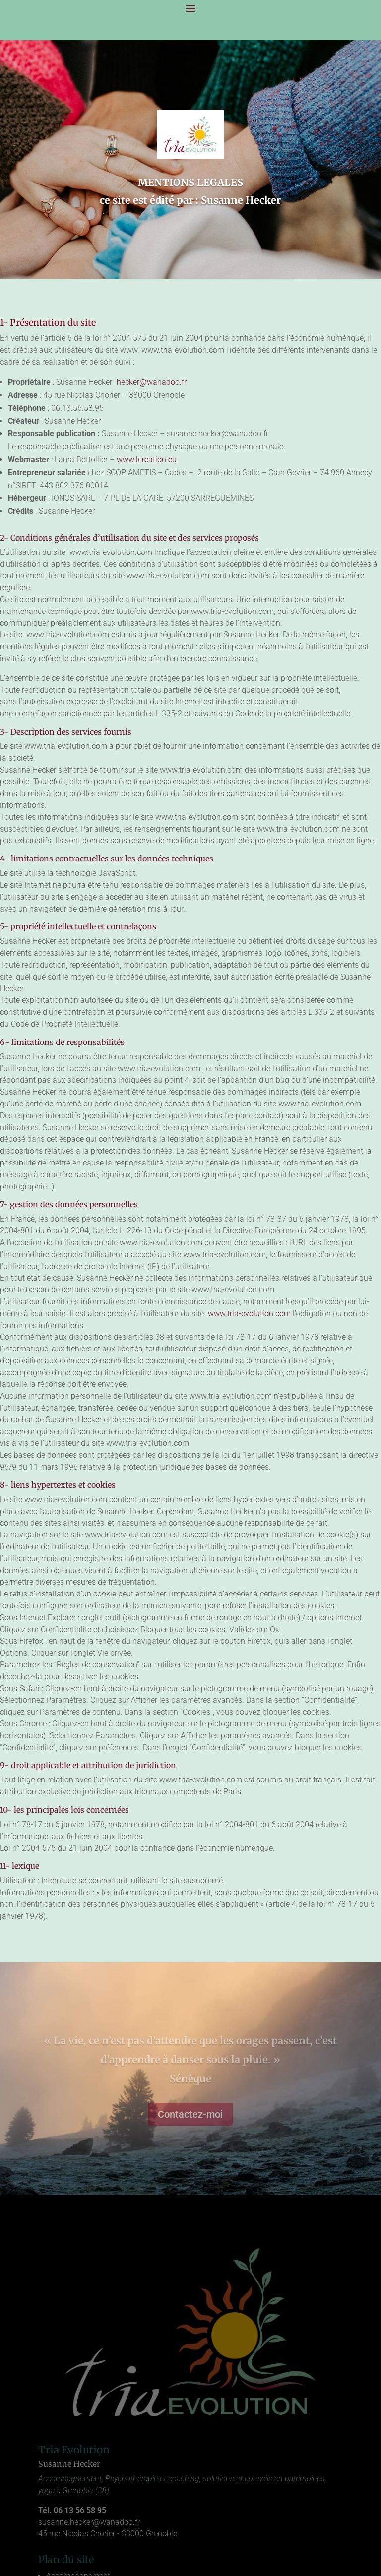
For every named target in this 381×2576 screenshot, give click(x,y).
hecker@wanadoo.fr (152, 382)
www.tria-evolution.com (248, 1313)
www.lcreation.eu (147, 459)
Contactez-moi (190, 2114)
